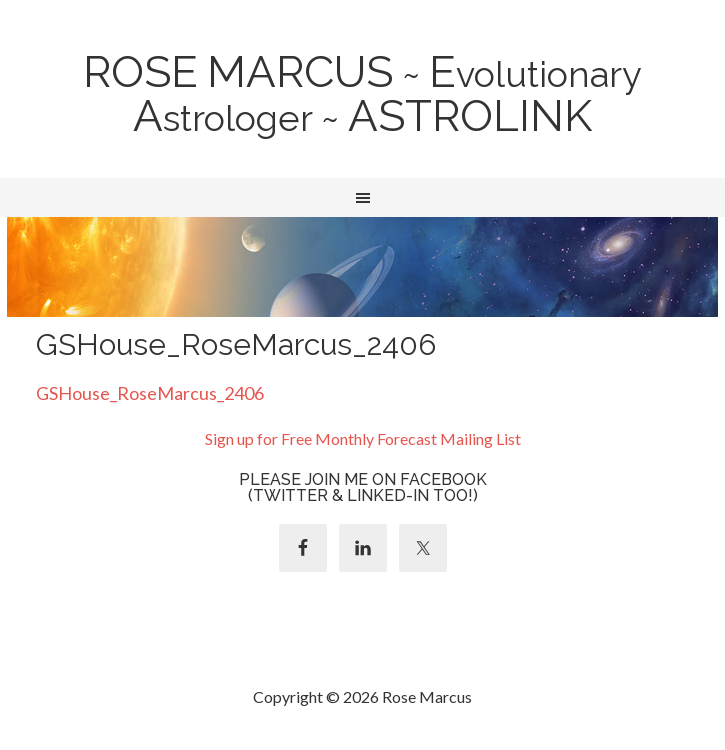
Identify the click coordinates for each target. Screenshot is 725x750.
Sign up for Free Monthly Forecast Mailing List (363, 438)
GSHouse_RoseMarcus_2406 (150, 393)
